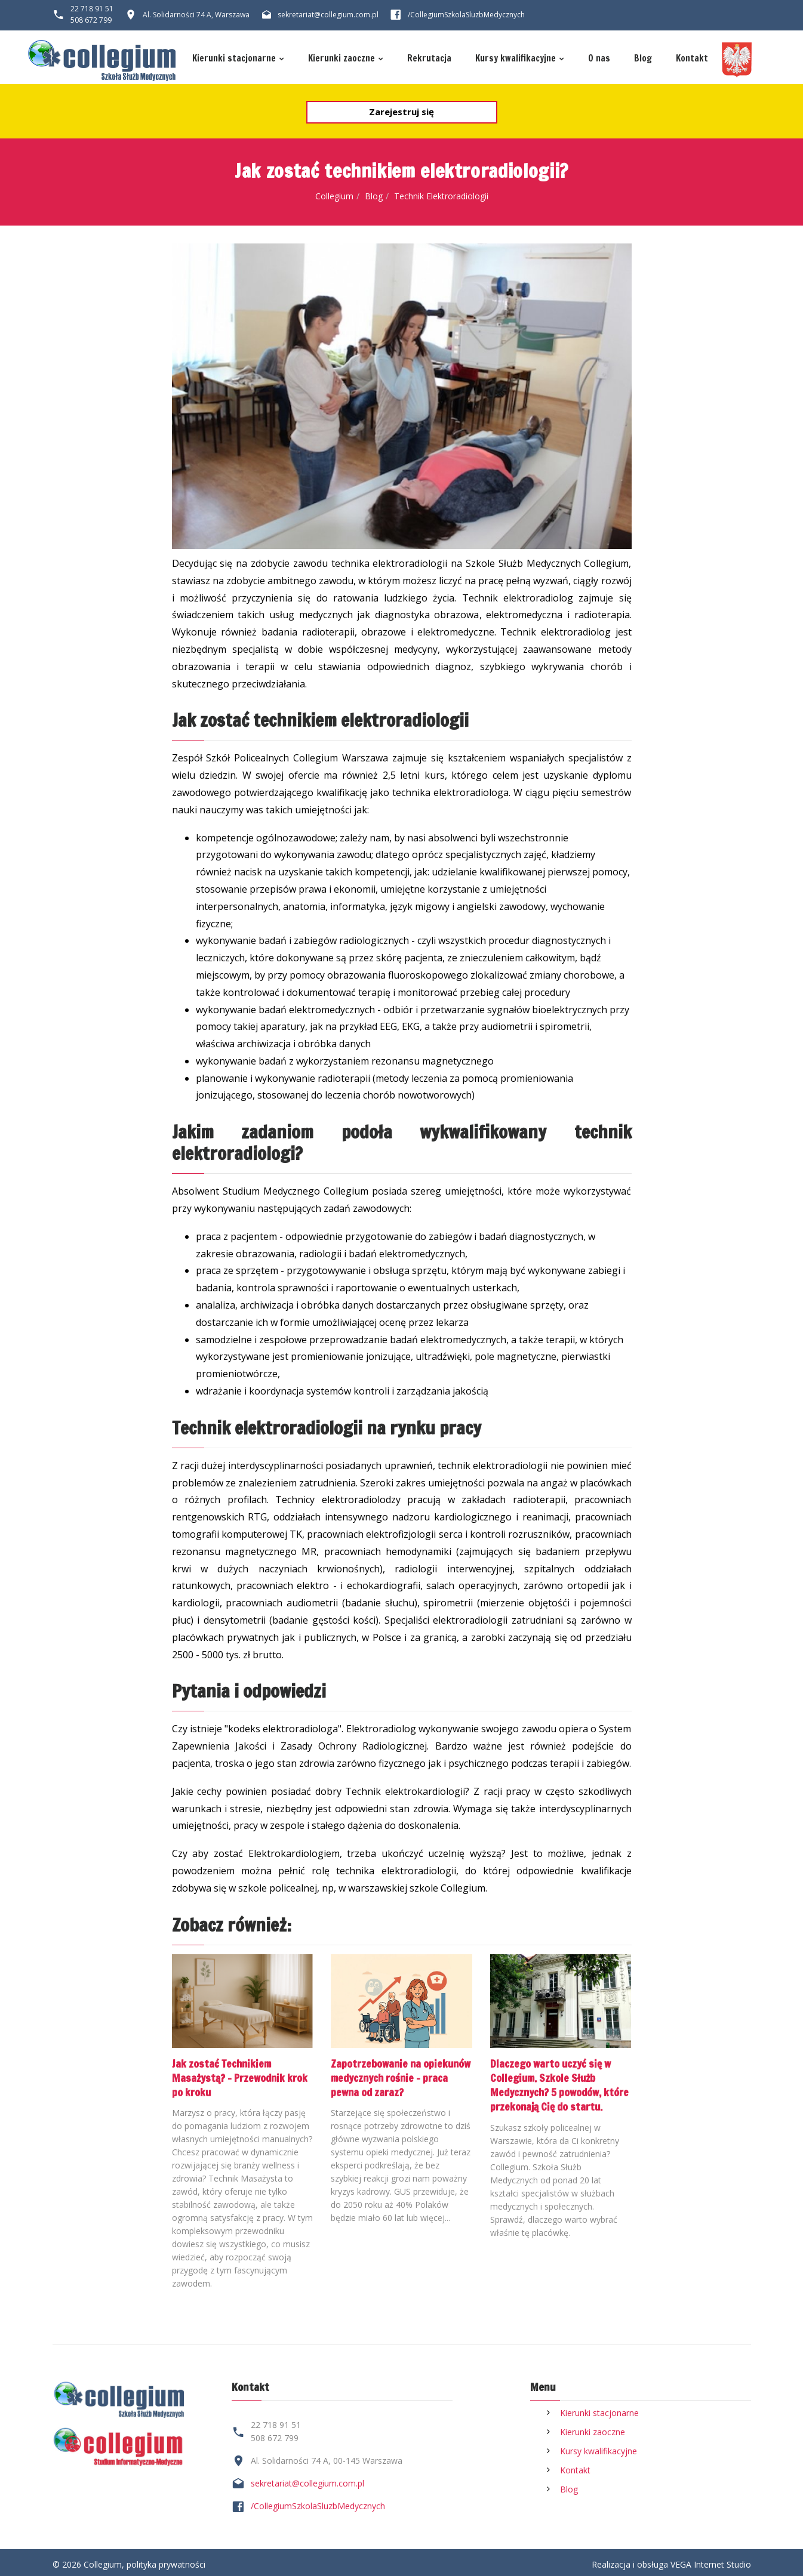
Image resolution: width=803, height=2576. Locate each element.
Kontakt (701, 58)
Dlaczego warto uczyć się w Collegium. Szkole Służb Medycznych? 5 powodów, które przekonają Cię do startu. (553, 2090)
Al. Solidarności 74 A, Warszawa (196, 15)
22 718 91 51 (91, 9)
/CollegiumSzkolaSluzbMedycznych (318, 2502)
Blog (650, 58)
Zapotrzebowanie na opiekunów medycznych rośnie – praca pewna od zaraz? (401, 2076)
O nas (606, 58)
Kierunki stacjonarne (226, 58)
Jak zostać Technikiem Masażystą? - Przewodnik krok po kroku (242, 2076)
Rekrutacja (430, 58)
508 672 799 (91, 20)
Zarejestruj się (401, 112)
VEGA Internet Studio (710, 2560)
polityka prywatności (166, 2560)
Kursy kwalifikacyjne (519, 58)
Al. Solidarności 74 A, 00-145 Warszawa (326, 2456)
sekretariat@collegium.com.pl (328, 15)
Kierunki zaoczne (339, 58)
